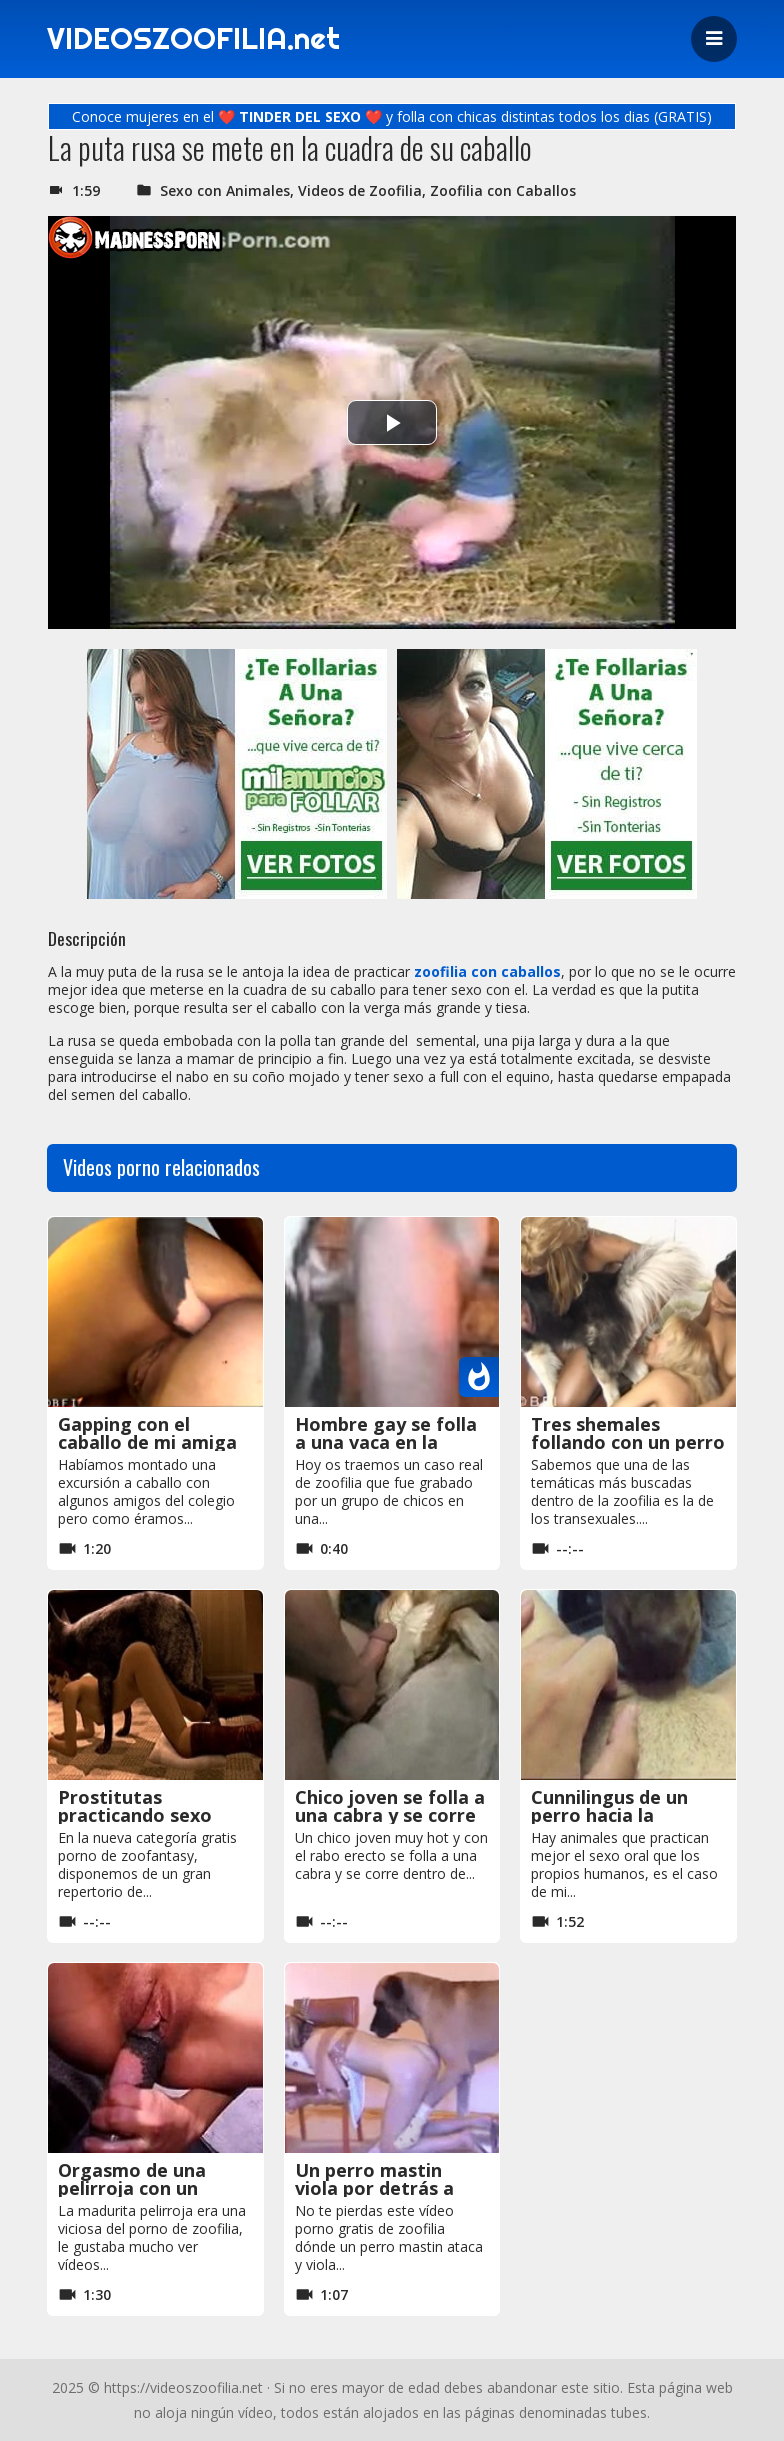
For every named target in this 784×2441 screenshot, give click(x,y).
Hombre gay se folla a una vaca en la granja (386, 1442)
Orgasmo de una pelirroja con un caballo (132, 2188)
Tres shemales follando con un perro (628, 1433)
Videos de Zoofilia (360, 190)
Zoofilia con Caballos (503, 190)
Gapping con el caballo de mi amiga (147, 1433)
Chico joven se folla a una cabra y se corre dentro (390, 1815)
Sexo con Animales (225, 190)
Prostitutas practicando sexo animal (135, 1815)
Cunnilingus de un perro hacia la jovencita (609, 1815)
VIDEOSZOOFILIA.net (196, 39)
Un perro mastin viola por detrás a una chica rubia (374, 2188)
